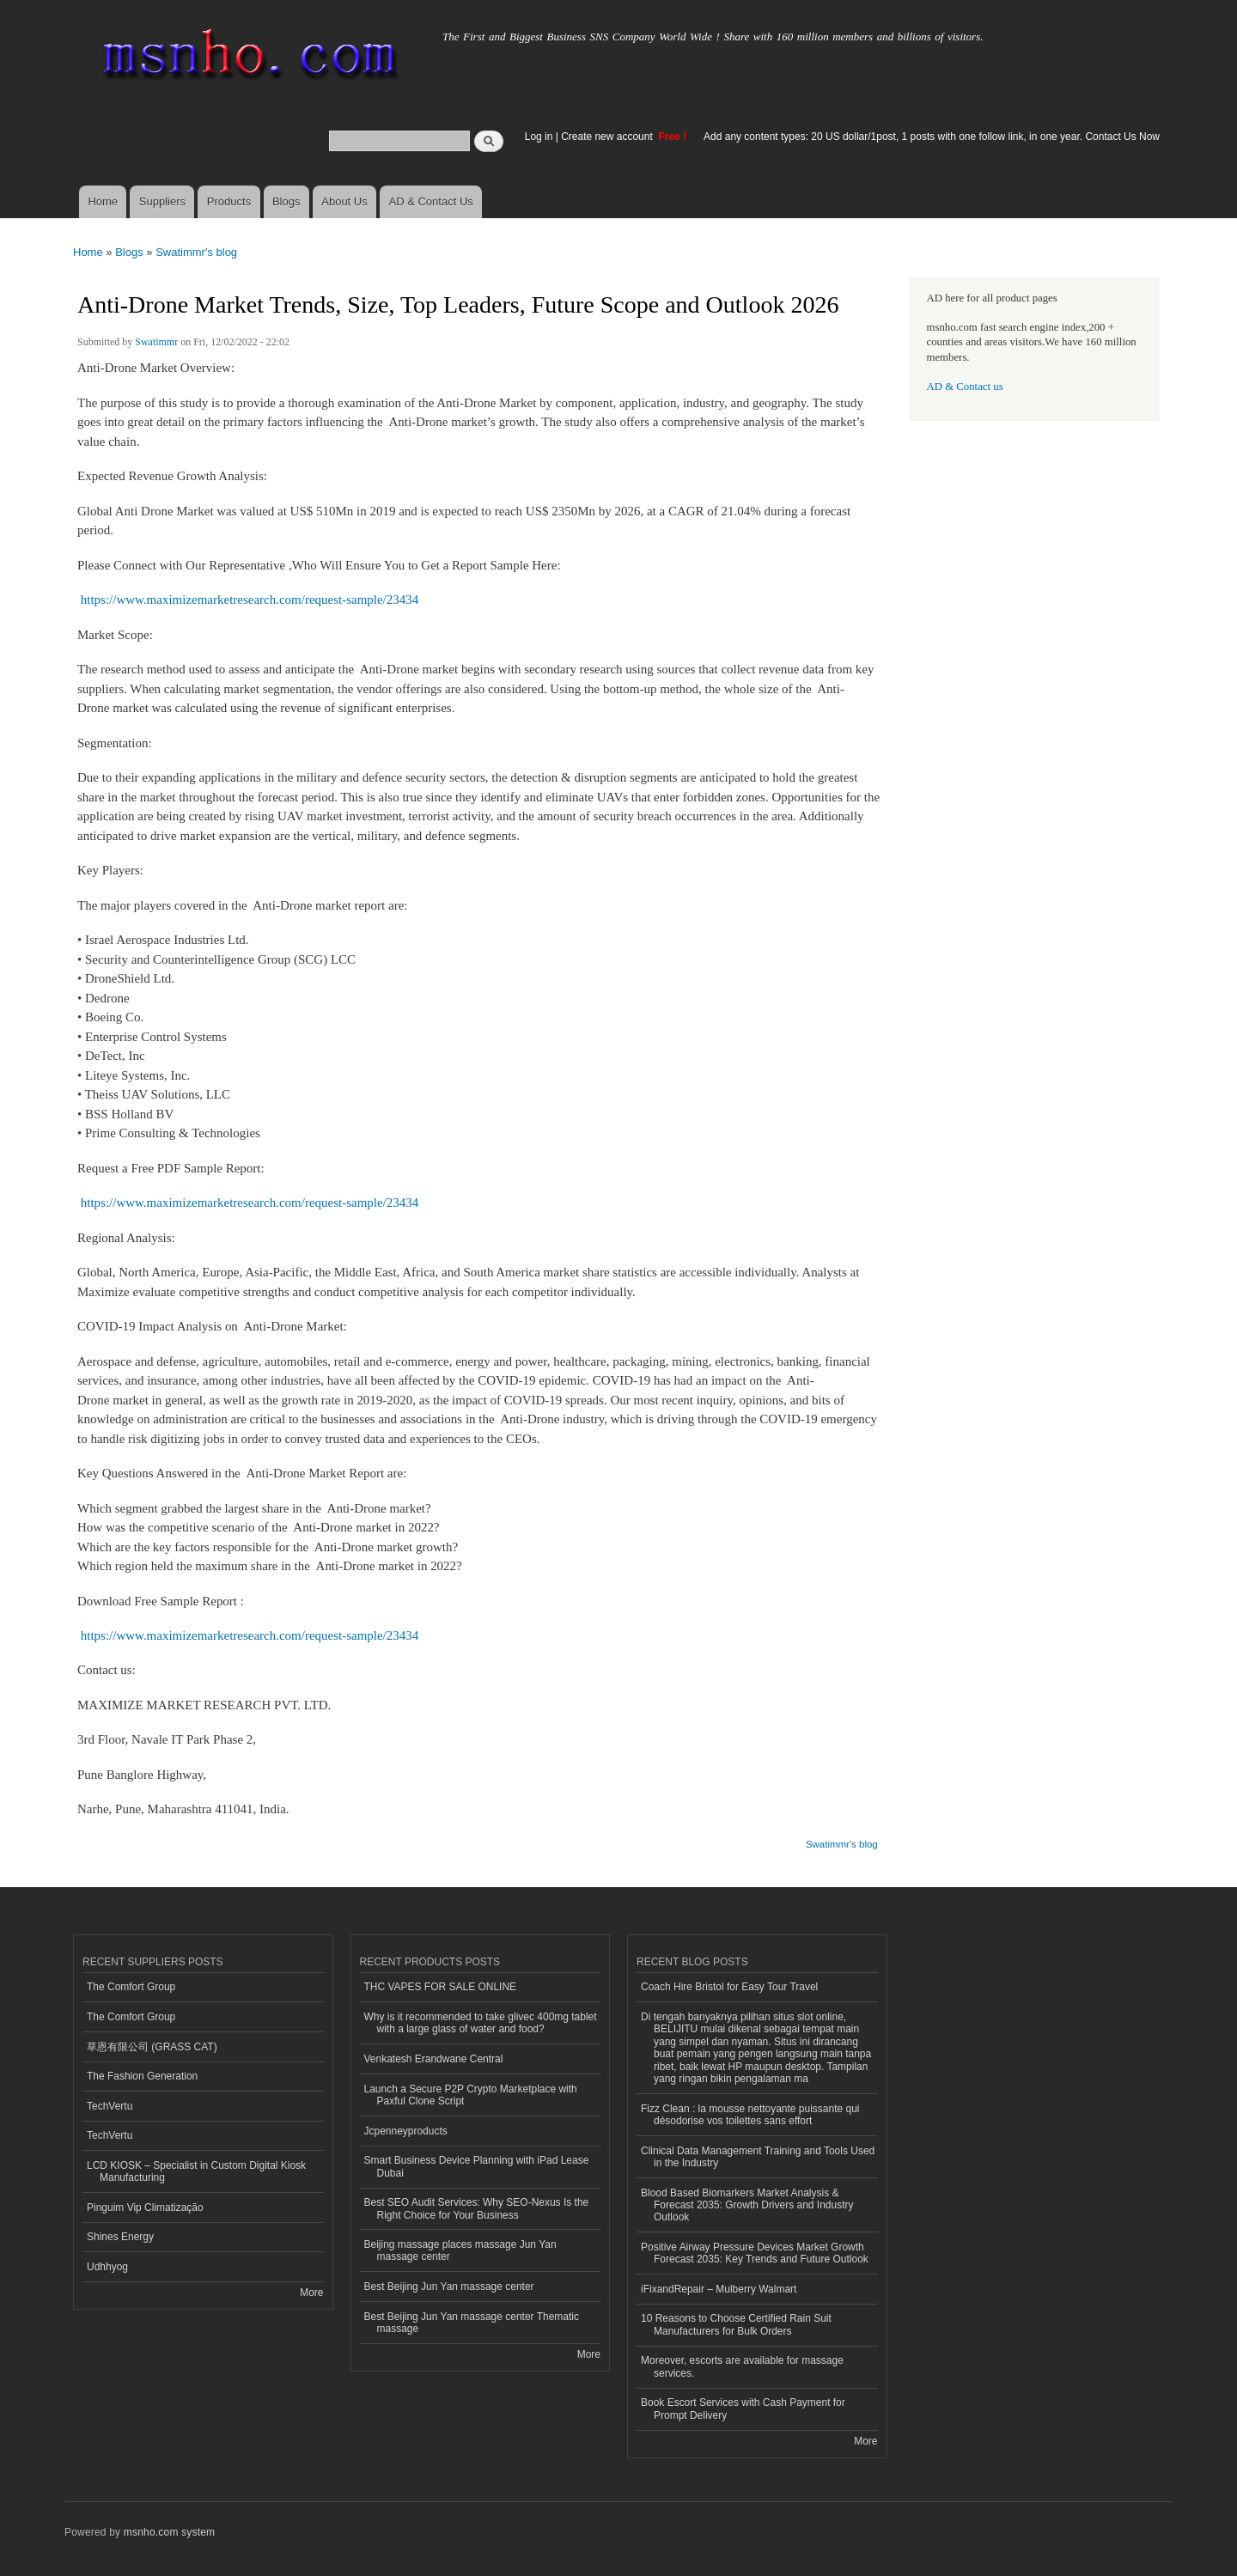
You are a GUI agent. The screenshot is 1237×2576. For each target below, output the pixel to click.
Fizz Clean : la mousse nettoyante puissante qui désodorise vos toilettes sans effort (750, 2115)
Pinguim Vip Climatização (145, 2207)
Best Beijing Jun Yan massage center (449, 2287)
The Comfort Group (131, 1987)
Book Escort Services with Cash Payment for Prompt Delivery (743, 2408)
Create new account (608, 137)
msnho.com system (169, 2532)
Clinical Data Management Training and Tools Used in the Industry (757, 2157)
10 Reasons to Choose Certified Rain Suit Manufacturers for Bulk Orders (736, 2324)
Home (103, 201)
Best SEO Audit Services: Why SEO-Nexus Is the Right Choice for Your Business (476, 2208)
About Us (344, 201)
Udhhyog (107, 2267)
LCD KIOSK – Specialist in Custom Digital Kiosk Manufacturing (196, 2171)
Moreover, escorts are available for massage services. (742, 2366)
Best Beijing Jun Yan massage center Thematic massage (471, 2323)
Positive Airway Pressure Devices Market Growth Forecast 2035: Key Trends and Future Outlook (754, 2253)
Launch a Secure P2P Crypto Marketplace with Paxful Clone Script (470, 2095)
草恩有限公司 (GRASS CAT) (152, 2047)
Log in (539, 137)
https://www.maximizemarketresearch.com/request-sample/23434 (250, 599)
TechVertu (109, 2106)
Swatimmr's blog (196, 252)
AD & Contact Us (431, 201)
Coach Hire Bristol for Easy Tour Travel (729, 1987)
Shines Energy (120, 2237)
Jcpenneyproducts (406, 2131)
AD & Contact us (965, 387)
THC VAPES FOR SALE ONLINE (440, 1987)
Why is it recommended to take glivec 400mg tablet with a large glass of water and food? (480, 2023)
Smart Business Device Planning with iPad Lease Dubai (476, 2166)
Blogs (286, 201)
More (311, 2293)
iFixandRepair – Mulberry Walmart (718, 2289)
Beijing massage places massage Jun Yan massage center (460, 2250)
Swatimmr (156, 342)
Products (229, 201)
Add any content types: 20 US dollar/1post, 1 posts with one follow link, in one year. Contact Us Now (932, 137)
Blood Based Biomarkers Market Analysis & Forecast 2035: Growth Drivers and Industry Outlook (747, 2205)
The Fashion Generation (142, 2076)
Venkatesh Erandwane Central (433, 2059)
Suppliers (162, 201)
